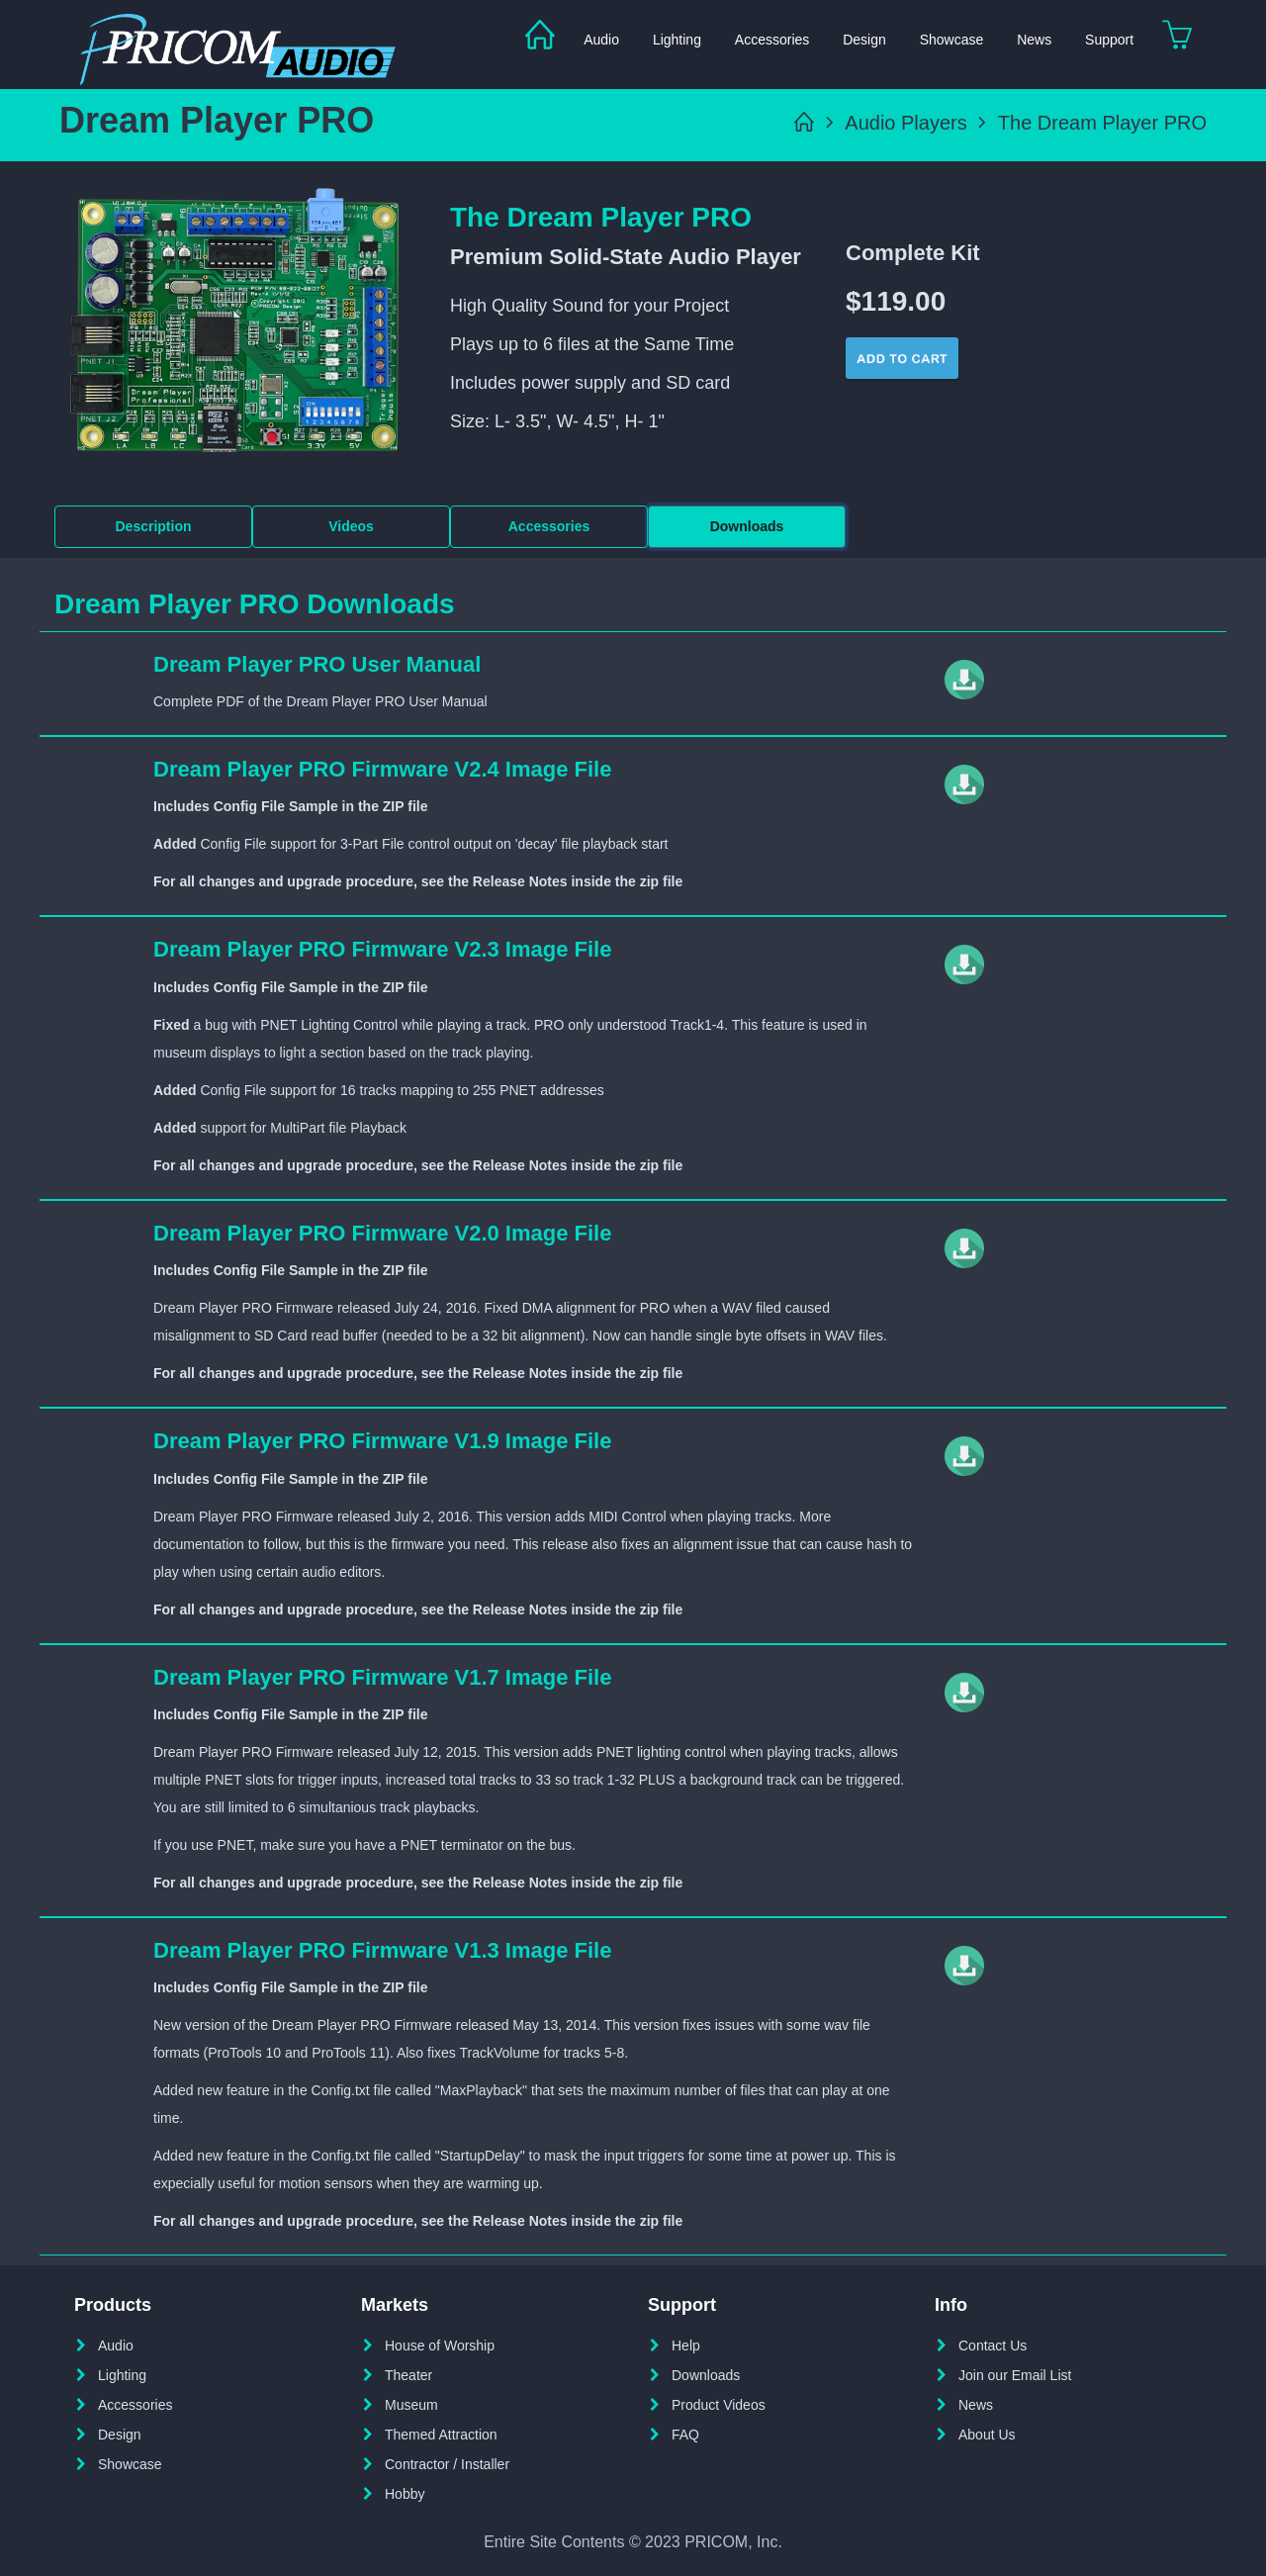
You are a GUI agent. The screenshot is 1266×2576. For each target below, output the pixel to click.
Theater (408, 2375)
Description (153, 526)
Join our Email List (1014, 2375)
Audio (601, 39)
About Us (987, 2434)
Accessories (772, 39)
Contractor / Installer (447, 2464)
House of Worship (440, 2345)
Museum (411, 2405)
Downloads (747, 526)
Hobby (404, 2494)
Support (1109, 39)
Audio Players (905, 123)
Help (686, 2345)
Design (864, 39)
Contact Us (992, 2345)
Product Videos (719, 2405)
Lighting (677, 39)
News (1034, 39)
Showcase (952, 39)
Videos (351, 526)
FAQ (685, 2434)
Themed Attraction (441, 2434)
